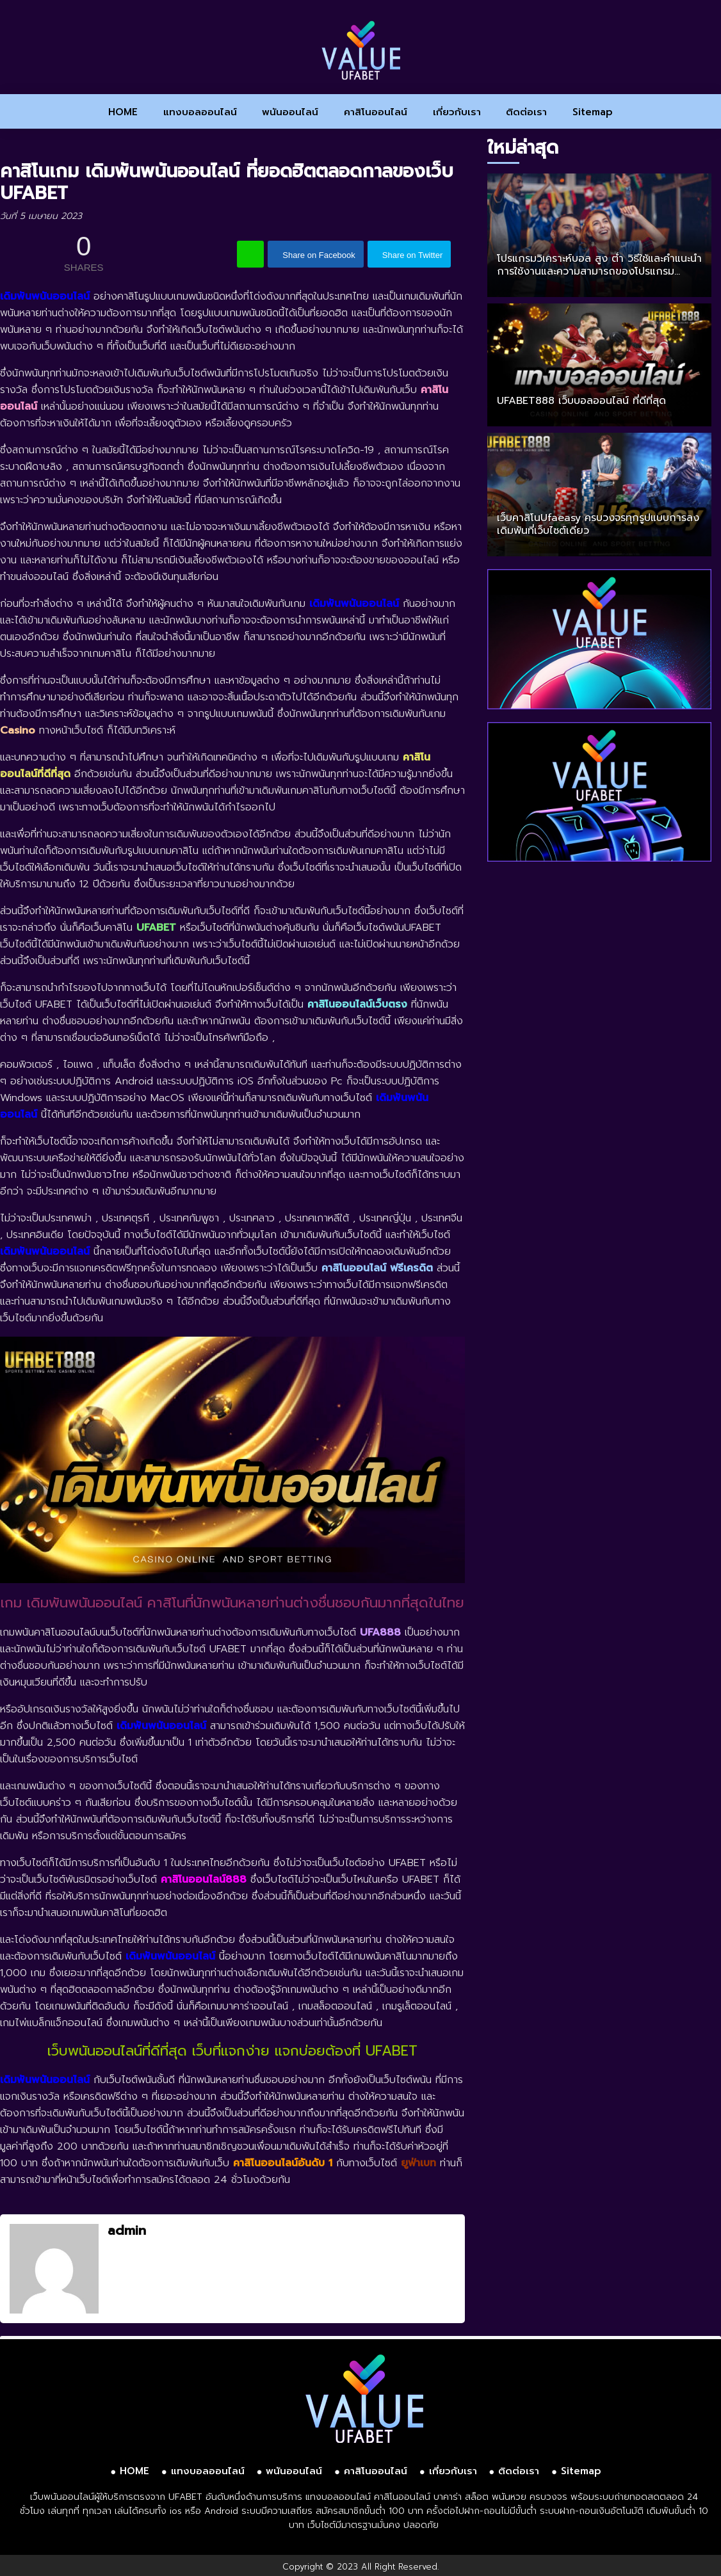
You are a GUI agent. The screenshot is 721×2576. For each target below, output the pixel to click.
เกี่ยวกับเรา (457, 112)
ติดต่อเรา (526, 112)
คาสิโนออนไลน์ (375, 112)
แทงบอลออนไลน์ (200, 112)
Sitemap (592, 112)
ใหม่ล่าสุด (522, 147)
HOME (123, 112)
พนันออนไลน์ (290, 112)
